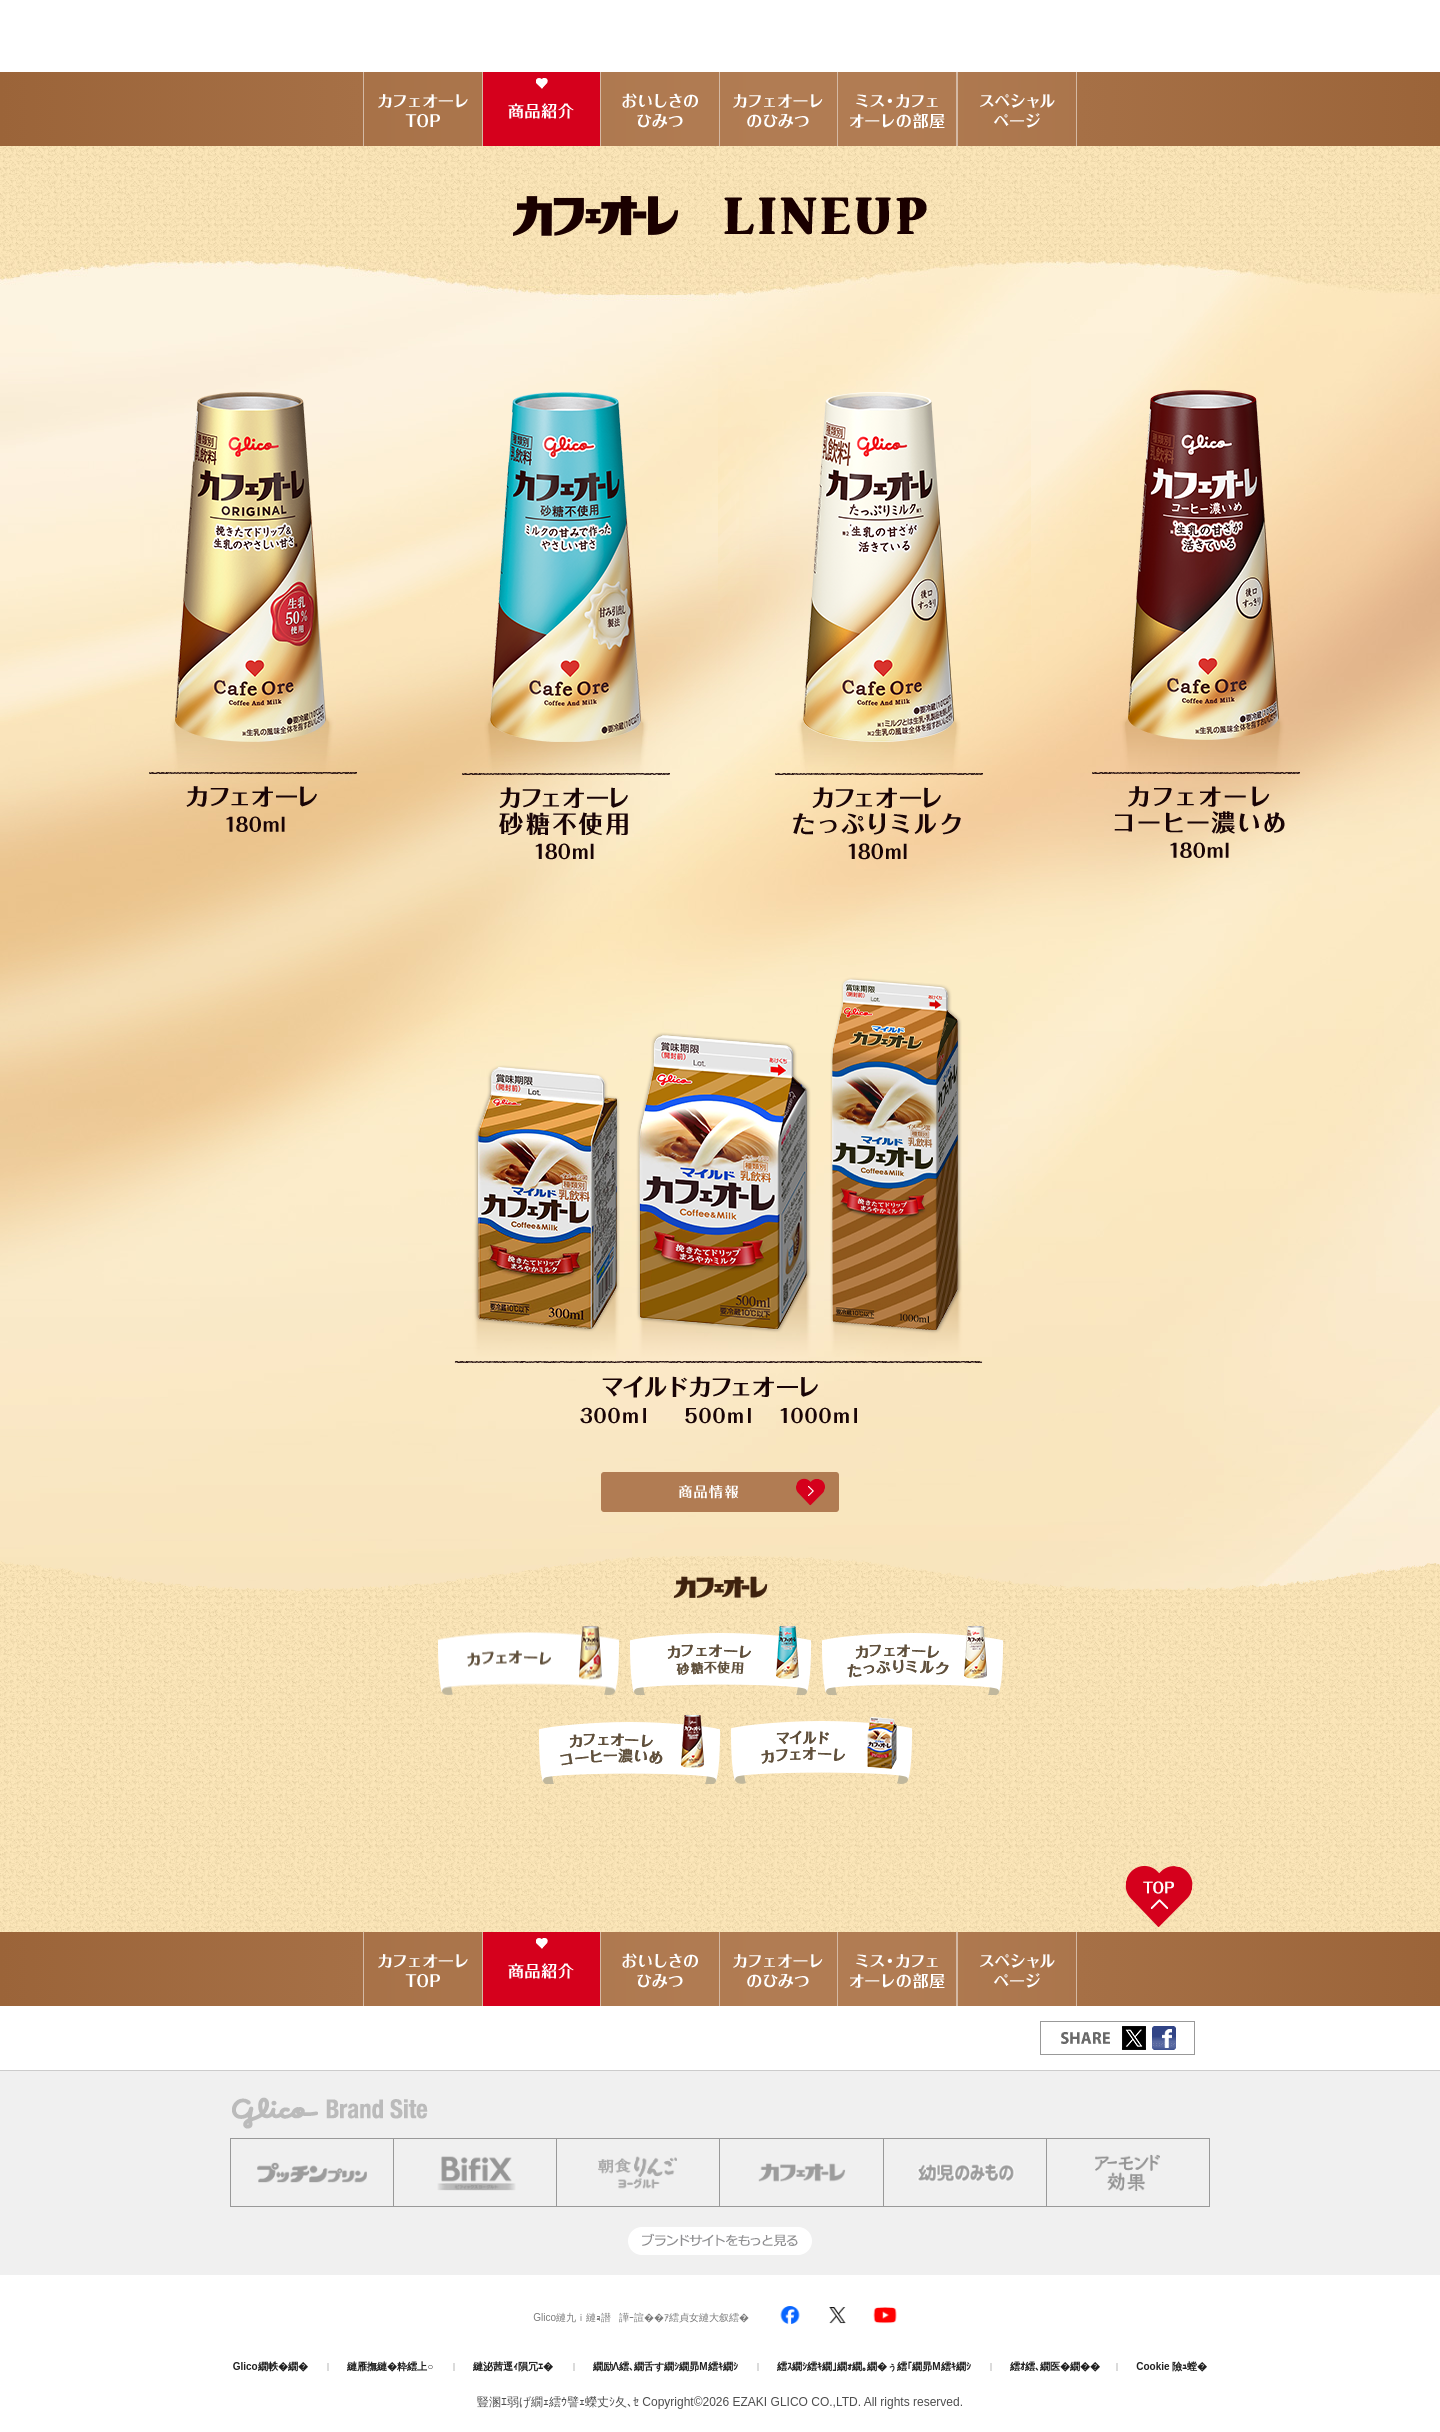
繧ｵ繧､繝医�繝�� (1055, 2366)
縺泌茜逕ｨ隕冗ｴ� (513, 2366)
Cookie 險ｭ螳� (1171, 2366)
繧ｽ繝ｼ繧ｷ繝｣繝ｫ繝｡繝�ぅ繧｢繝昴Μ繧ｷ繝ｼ (873, 2366)
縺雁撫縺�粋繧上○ (390, 2366)
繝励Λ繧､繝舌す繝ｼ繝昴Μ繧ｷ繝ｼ (665, 2366)
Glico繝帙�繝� (270, 2366)
